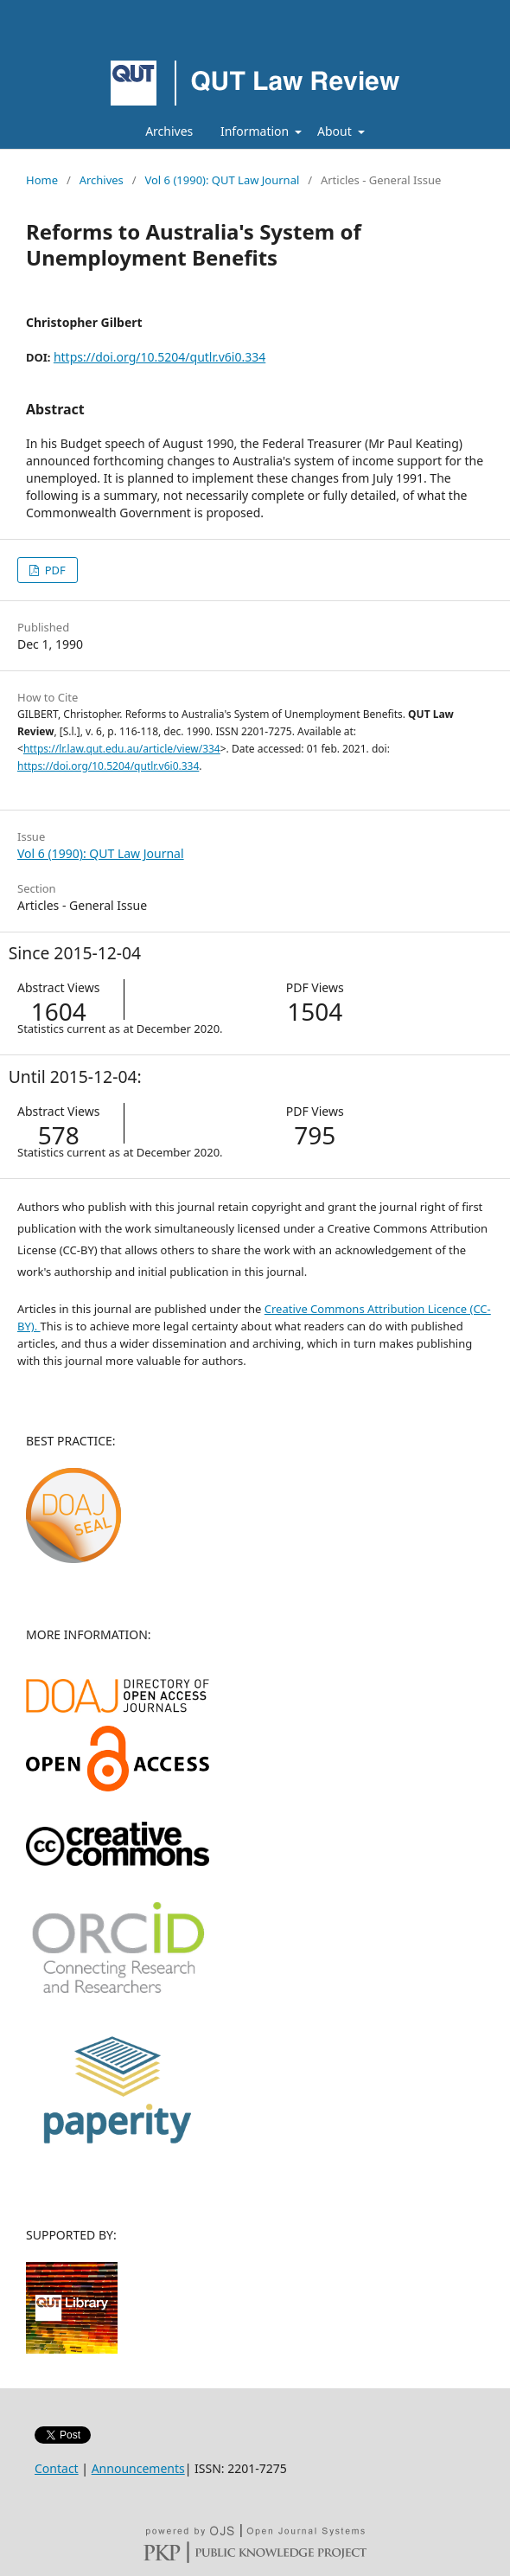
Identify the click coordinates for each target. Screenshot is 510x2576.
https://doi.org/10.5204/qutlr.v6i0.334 (159, 357)
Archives (169, 131)
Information (256, 131)
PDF (53, 570)
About (335, 131)
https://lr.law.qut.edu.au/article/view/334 (121, 748)
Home (42, 180)
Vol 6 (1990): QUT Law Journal (221, 180)
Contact (57, 2468)
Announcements (138, 2468)
